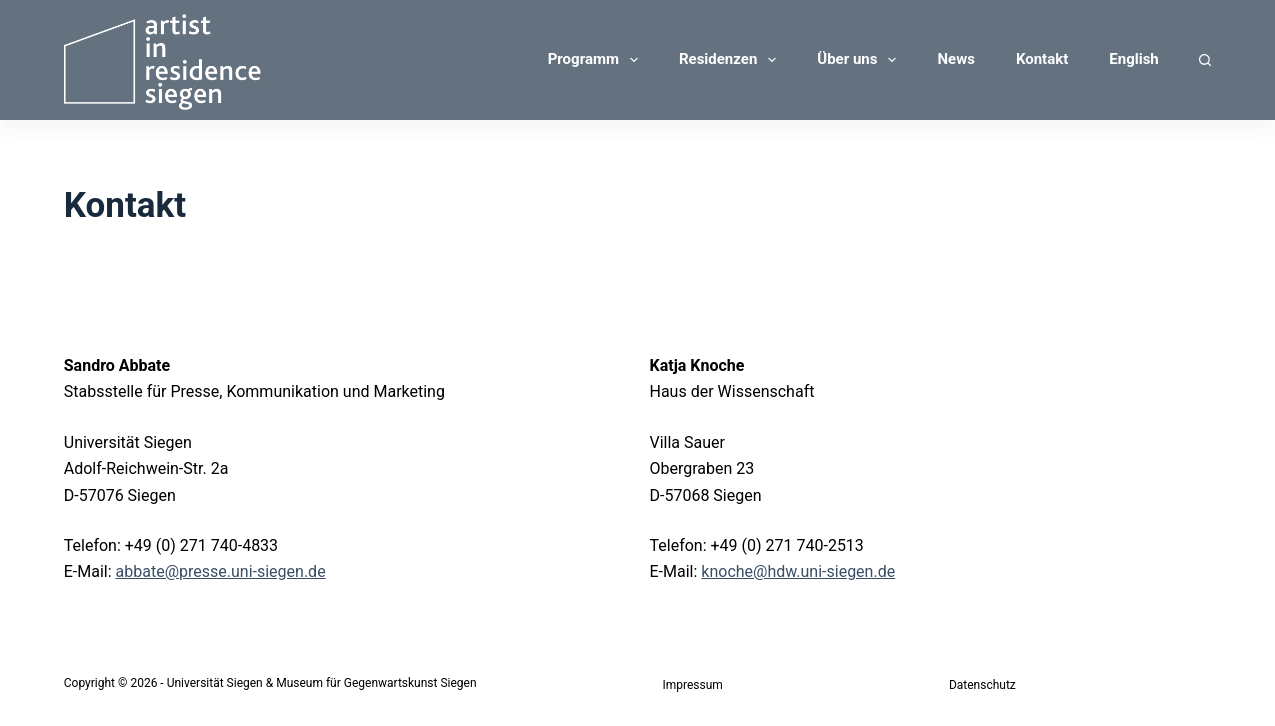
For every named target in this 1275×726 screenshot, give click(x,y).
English (1133, 59)
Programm (597, 60)
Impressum (693, 685)
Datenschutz (982, 685)
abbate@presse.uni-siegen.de (221, 571)
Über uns (860, 60)
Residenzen (731, 60)
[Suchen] (1205, 60)
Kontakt (1042, 59)
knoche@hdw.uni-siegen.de (798, 571)
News (955, 59)
